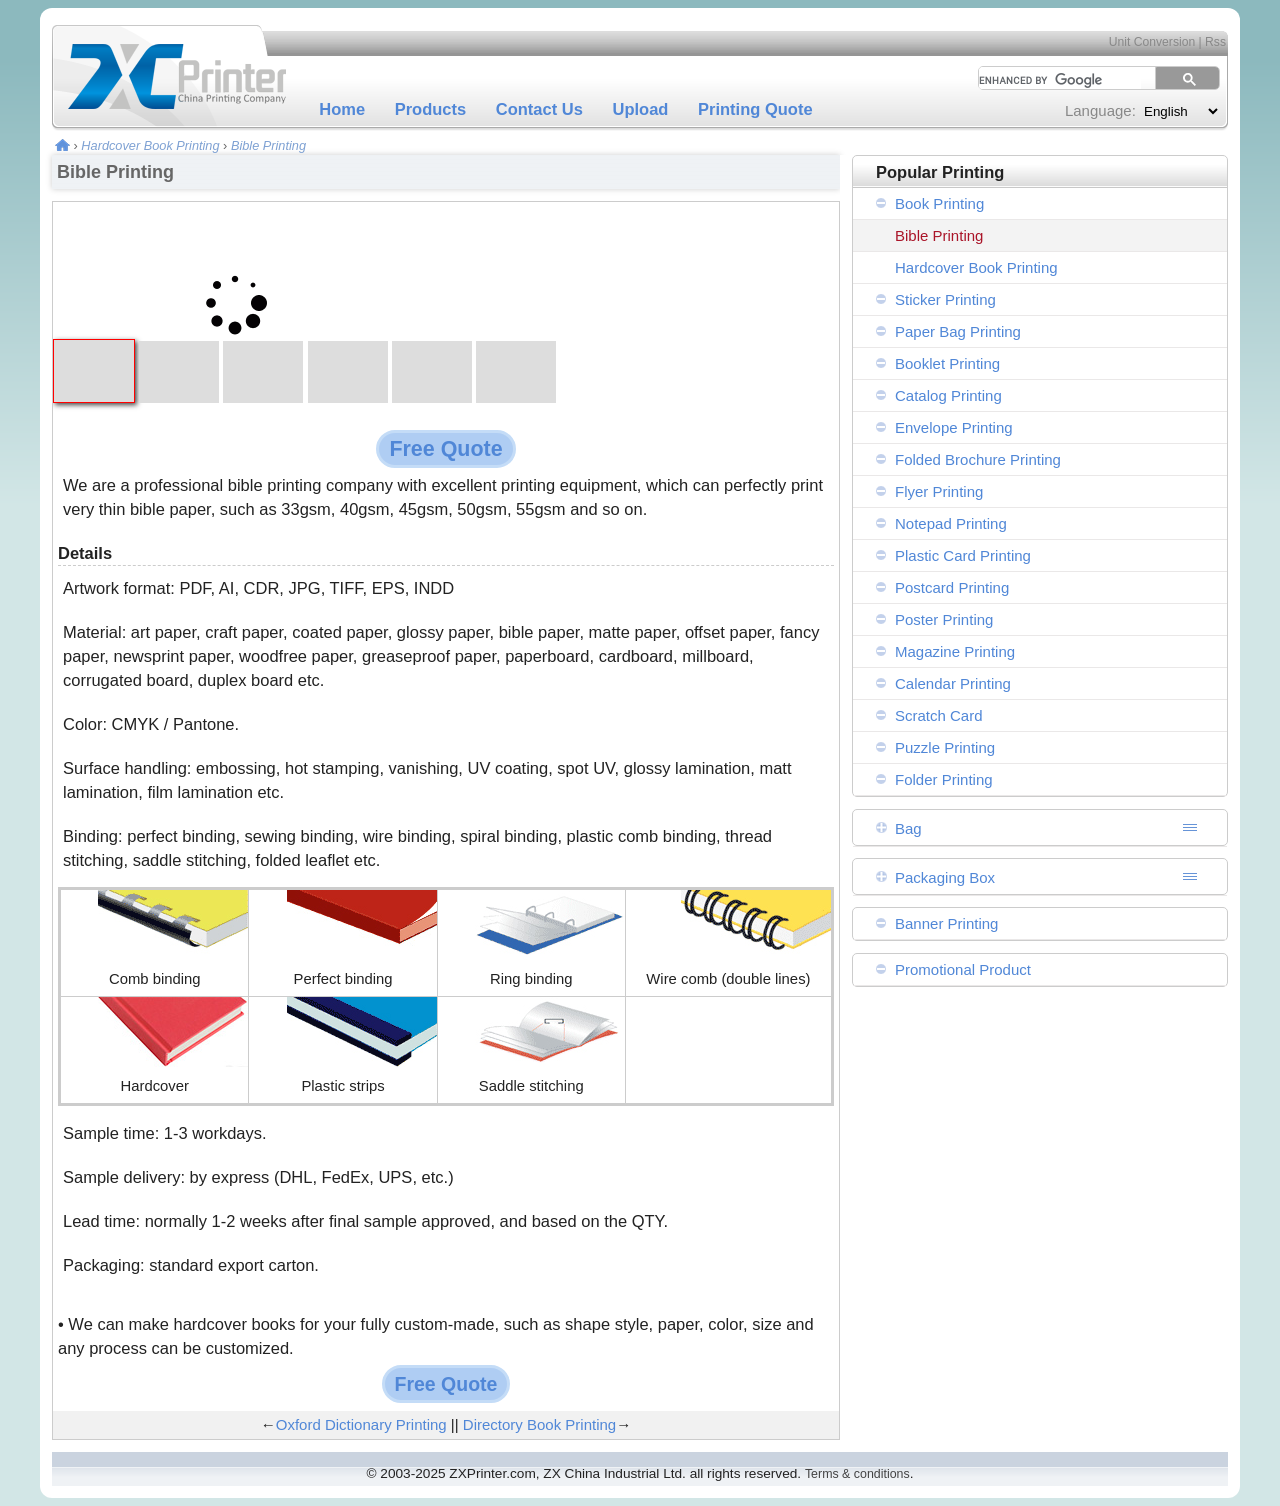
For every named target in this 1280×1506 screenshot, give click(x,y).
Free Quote (445, 449)
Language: (1100, 110)
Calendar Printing (953, 683)
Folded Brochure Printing (978, 459)
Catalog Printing (948, 395)
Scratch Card (939, 715)
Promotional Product (963, 969)
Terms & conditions (857, 1474)
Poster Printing (944, 619)
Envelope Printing (954, 427)
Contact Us (539, 109)
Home (342, 109)
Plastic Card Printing (963, 555)
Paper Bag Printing (958, 331)
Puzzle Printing (945, 747)
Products (431, 109)
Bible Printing (268, 145)
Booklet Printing (947, 363)
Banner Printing (946, 923)
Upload (641, 109)
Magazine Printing (955, 651)
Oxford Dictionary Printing (361, 1424)
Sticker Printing (945, 299)
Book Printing (939, 203)
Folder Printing (944, 779)
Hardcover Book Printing (150, 145)
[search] (1053, 80)
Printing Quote (755, 109)
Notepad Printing (951, 523)
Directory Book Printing (539, 1424)
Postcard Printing (952, 587)
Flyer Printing (939, 491)
